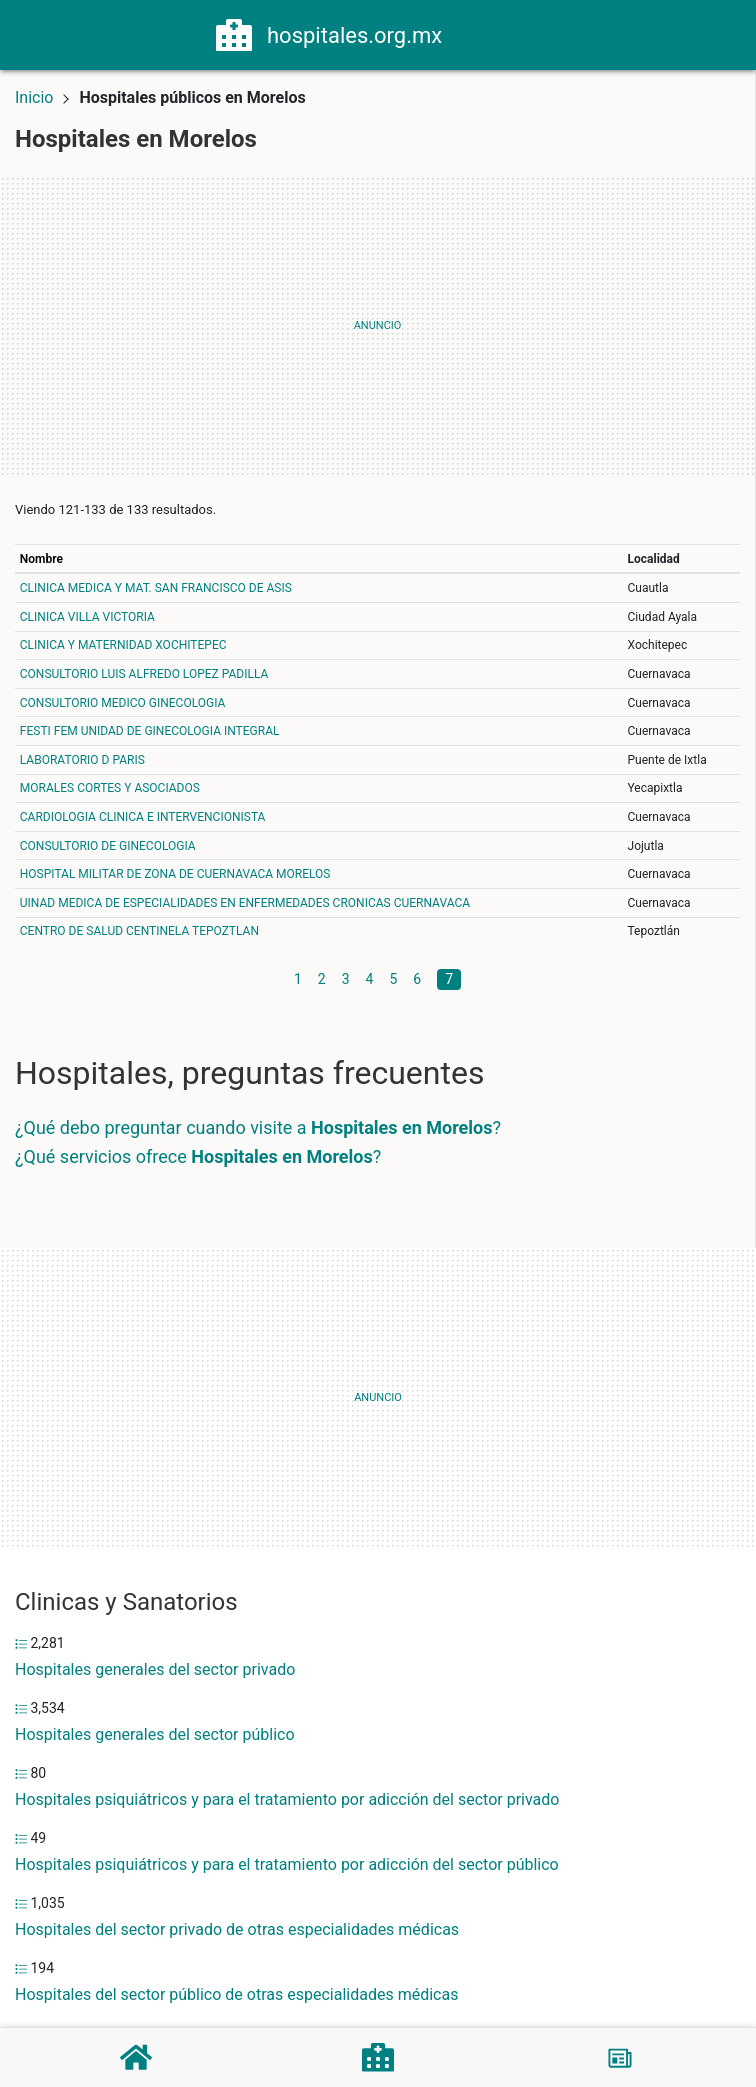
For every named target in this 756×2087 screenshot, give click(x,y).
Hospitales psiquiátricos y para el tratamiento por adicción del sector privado (287, 1799)
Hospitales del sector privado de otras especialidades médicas (237, 1929)
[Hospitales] (378, 2057)
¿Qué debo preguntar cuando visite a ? (258, 1127)
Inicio (34, 97)
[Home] (234, 33)
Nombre (41, 559)
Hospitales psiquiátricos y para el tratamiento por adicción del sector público (287, 1864)
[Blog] (620, 2058)
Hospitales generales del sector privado (155, 1669)
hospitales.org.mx (354, 35)
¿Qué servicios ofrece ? (198, 1156)
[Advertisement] (377, 326)
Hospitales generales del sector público (155, 1734)
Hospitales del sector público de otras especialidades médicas (236, 1994)
